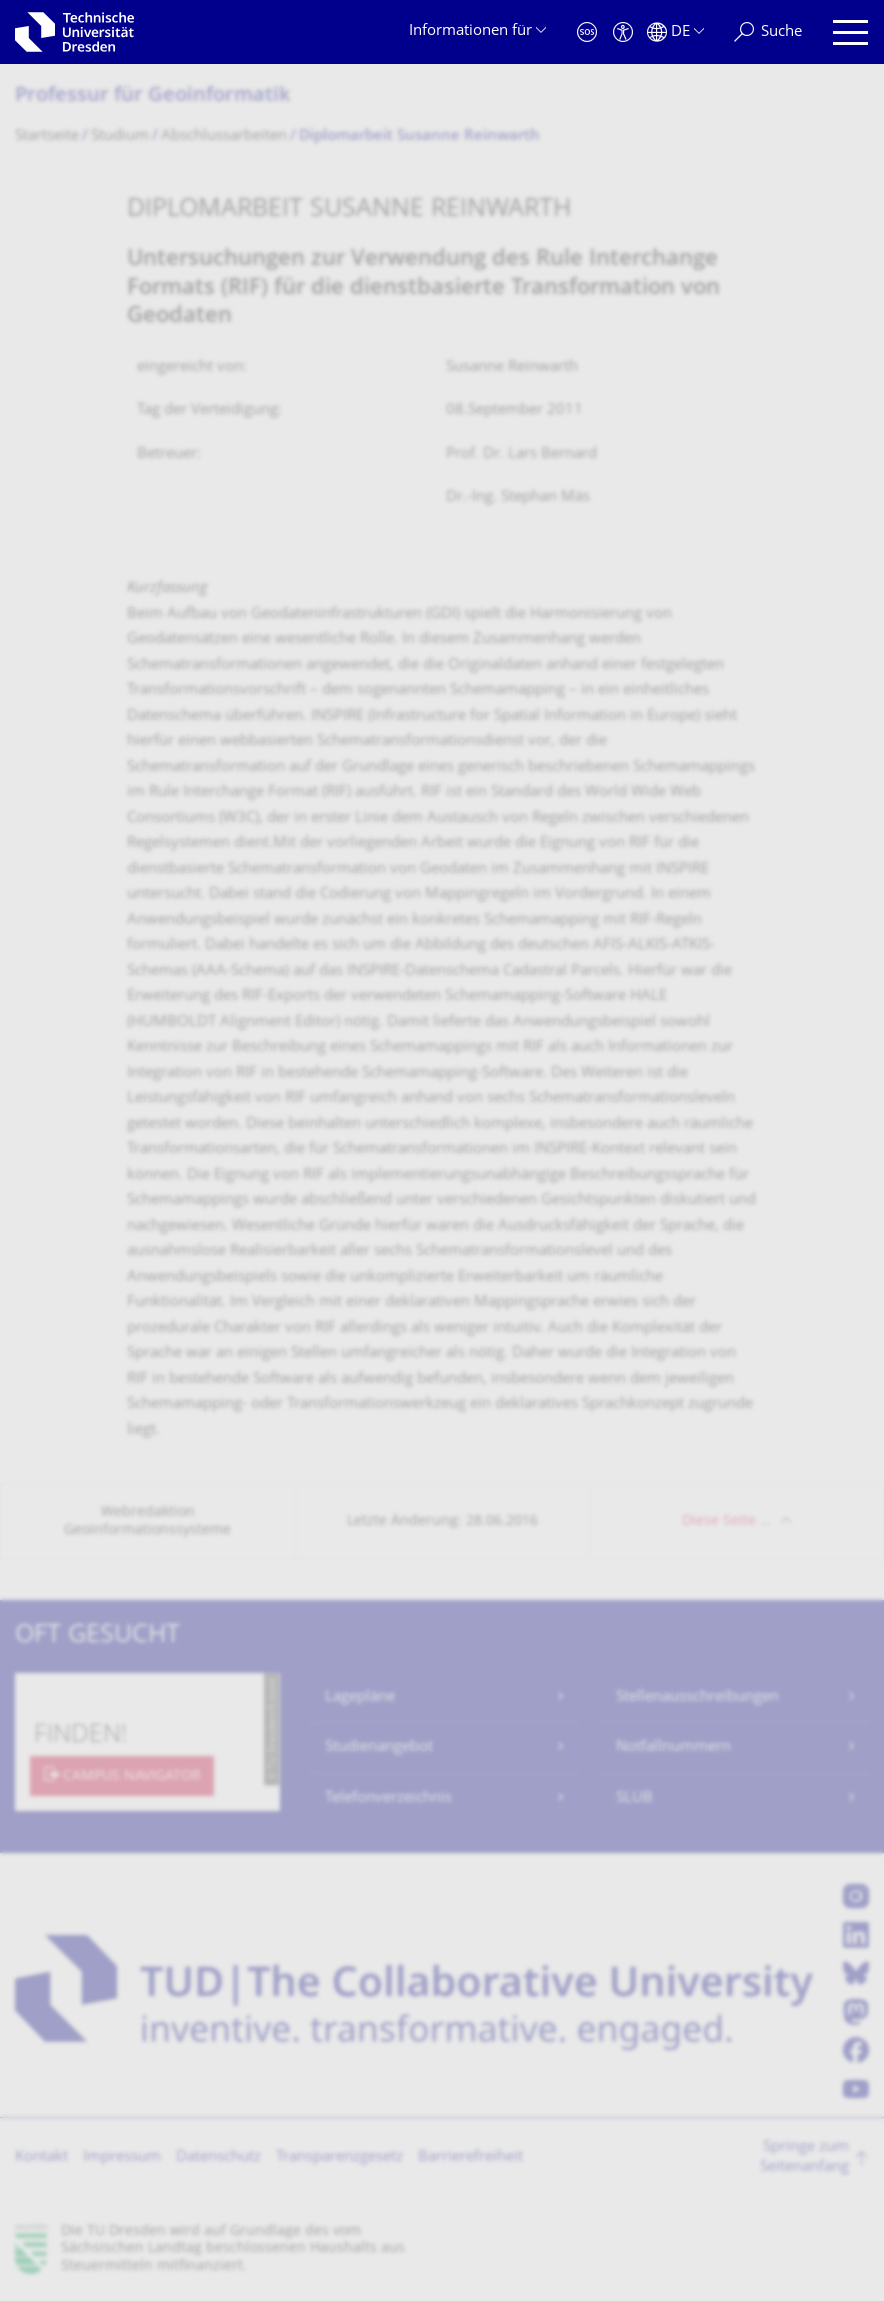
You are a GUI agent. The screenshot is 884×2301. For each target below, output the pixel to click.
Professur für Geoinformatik (152, 96)
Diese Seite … (726, 1521)
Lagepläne (360, 1697)
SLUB (634, 1798)
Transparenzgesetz (339, 2157)
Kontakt (41, 2157)
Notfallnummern (673, 1747)
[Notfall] (587, 32)
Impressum (122, 2157)
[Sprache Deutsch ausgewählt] (675, 32)
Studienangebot (379, 1747)
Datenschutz (218, 2157)
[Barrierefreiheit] (623, 32)
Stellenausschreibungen (697, 1697)
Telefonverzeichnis (388, 1798)
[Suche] (768, 32)
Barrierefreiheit (470, 2157)
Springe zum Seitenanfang (804, 2157)
